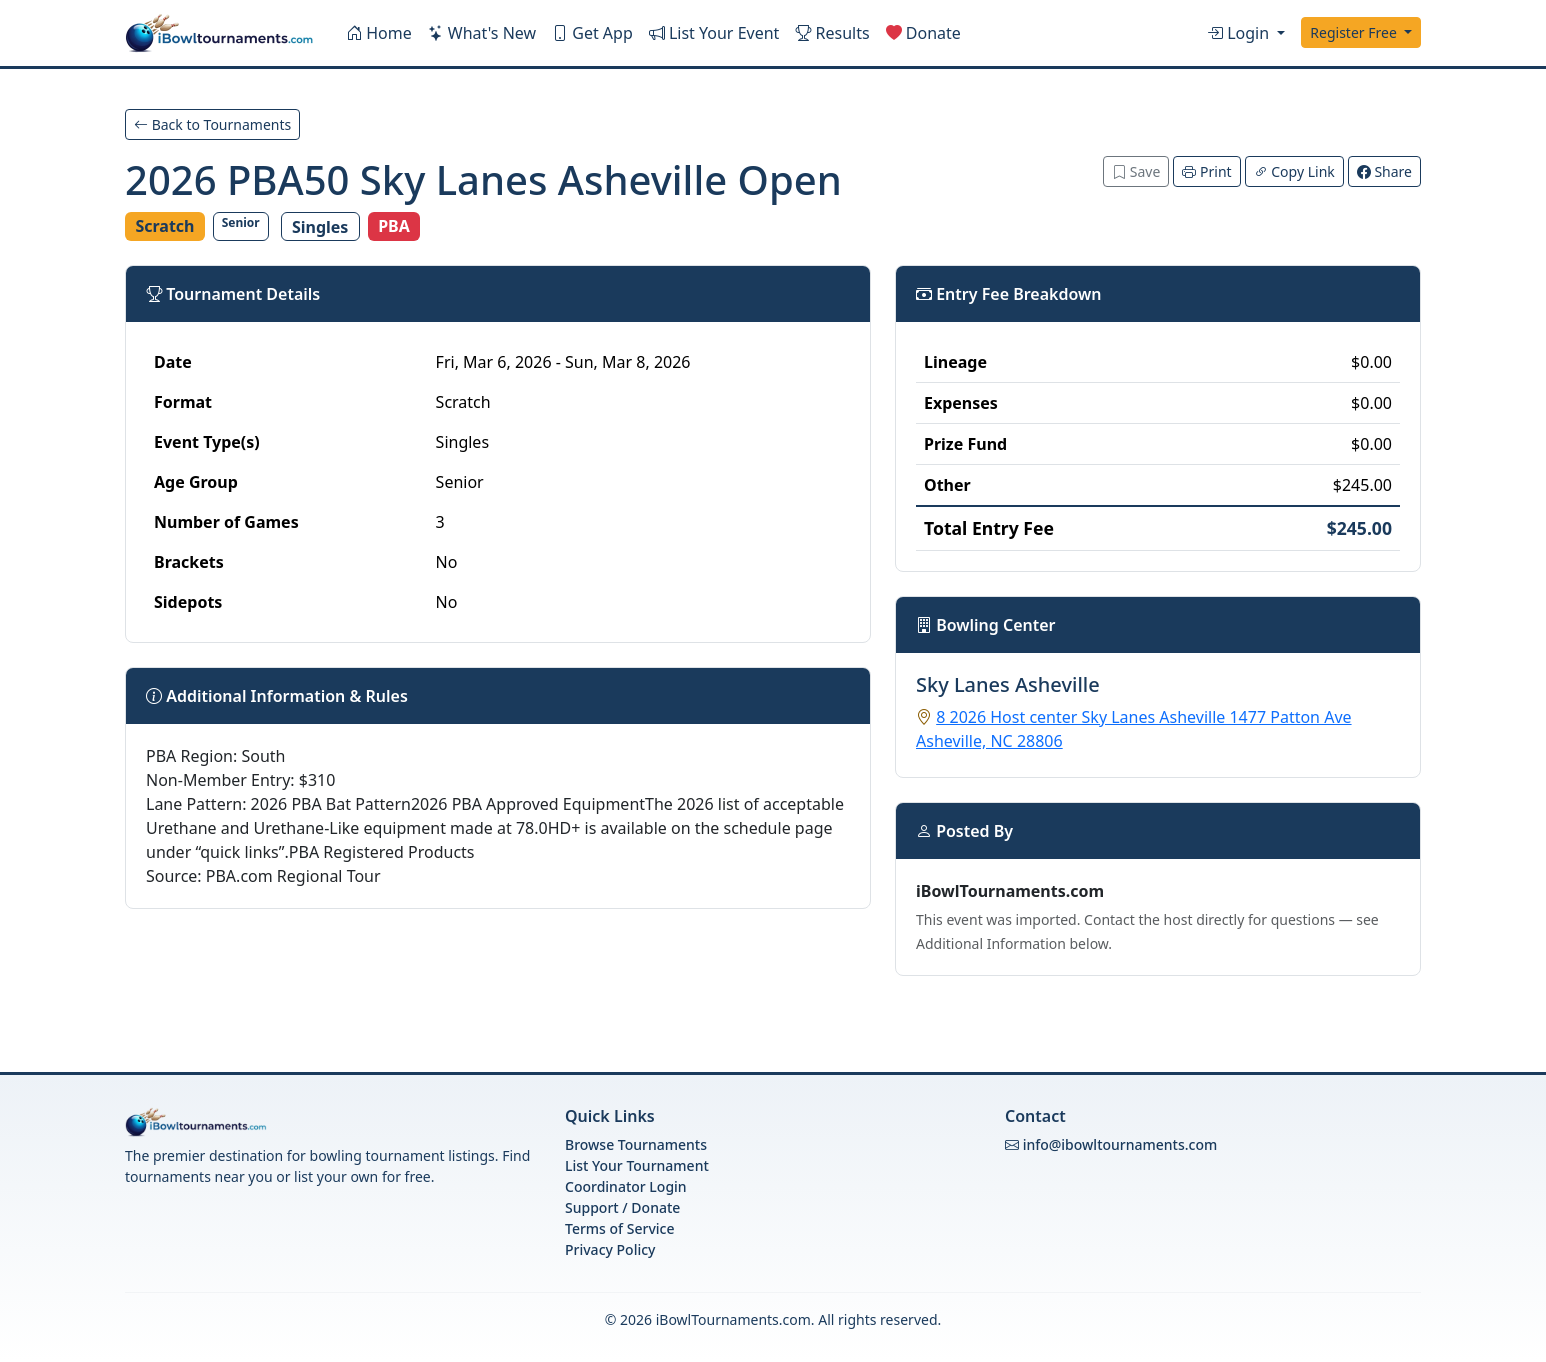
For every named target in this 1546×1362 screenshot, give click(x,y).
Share (1384, 171)
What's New (482, 33)
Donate (923, 33)
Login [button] (1240, 33)
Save (1136, 171)
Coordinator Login (626, 1186)
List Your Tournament (637, 1165)
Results (832, 33)
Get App (592, 33)
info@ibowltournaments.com (1120, 1144)
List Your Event (714, 33)
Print (1206, 171)
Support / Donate (622, 1207)
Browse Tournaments (636, 1144)
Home (379, 33)
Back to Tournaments (212, 124)
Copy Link (1294, 171)
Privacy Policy (610, 1249)
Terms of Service (619, 1228)
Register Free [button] (1355, 32)
